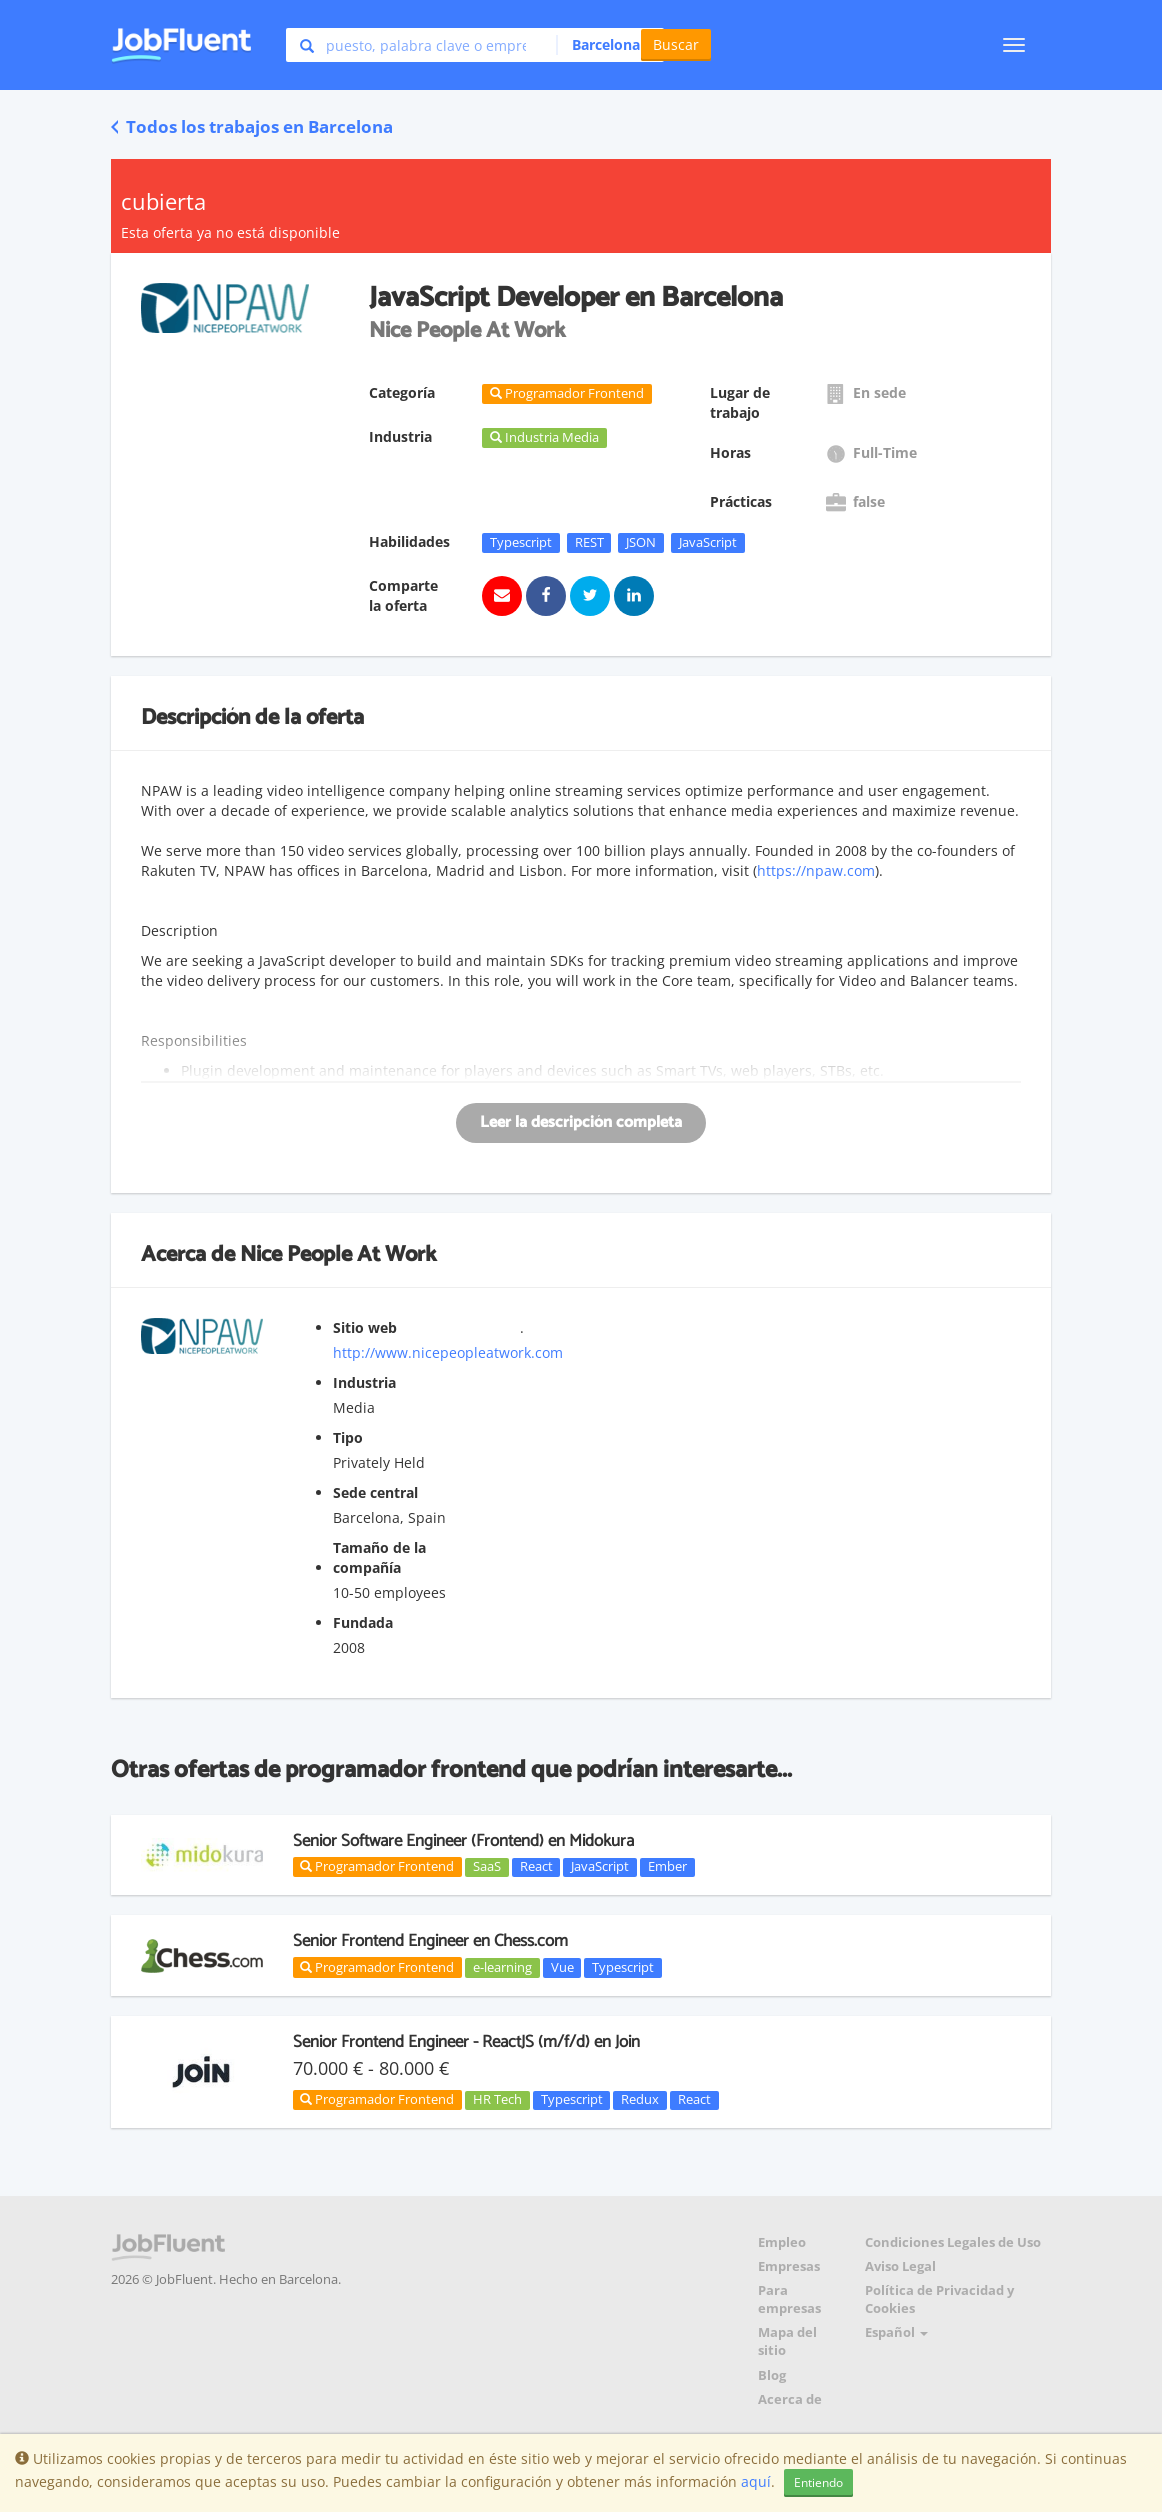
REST (589, 542)
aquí (756, 2481)
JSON (641, 542)
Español (896, 2332)
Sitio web (365, 1327)
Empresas (789, 2266)
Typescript (521, 542)
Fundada (363, 1622)
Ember (667, 1867)
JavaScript (708, 542)
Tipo (348, 1437)
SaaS (487, 1867)
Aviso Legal (900, 2266)
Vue (562, 1967)
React (536, 1867)
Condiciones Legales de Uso (953, 2242)
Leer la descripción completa (581, 1122)
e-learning (502, 1967)
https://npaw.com (816, 870)
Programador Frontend (377, 1866)
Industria (364, 1382)
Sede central (375, 1492)
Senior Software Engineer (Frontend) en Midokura (463, 1841)
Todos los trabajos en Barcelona (252, 126)
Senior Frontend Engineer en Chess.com (430, 1941)
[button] (604, 45)
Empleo (782, 2242)
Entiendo (818, 2482)
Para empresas (789, 2299)
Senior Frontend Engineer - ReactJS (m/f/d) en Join (466, 2042)
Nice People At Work (338, 1255)
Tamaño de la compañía (379, 1557)
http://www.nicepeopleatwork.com (448, 1352)
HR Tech (497, 2100)
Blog (772, 2375)
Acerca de (790, 2399)
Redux (640, 2100)
